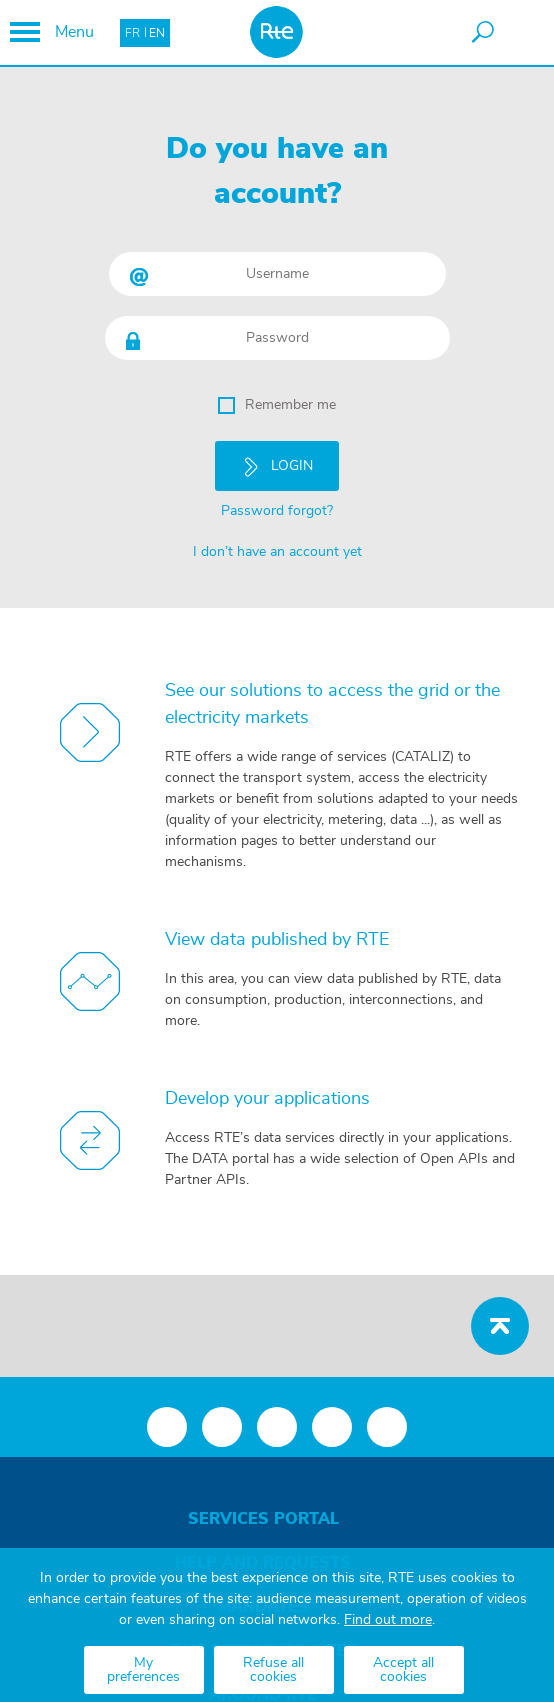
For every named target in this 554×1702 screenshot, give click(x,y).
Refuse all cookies (273, 1670)
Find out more (388, 1620)
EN (157, 33)
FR (132, 33)
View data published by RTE (277, 933)
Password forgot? (277, 507)
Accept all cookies (403, 1670)
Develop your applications (267, 1092)
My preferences (143, 1670)
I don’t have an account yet (277, 548)
